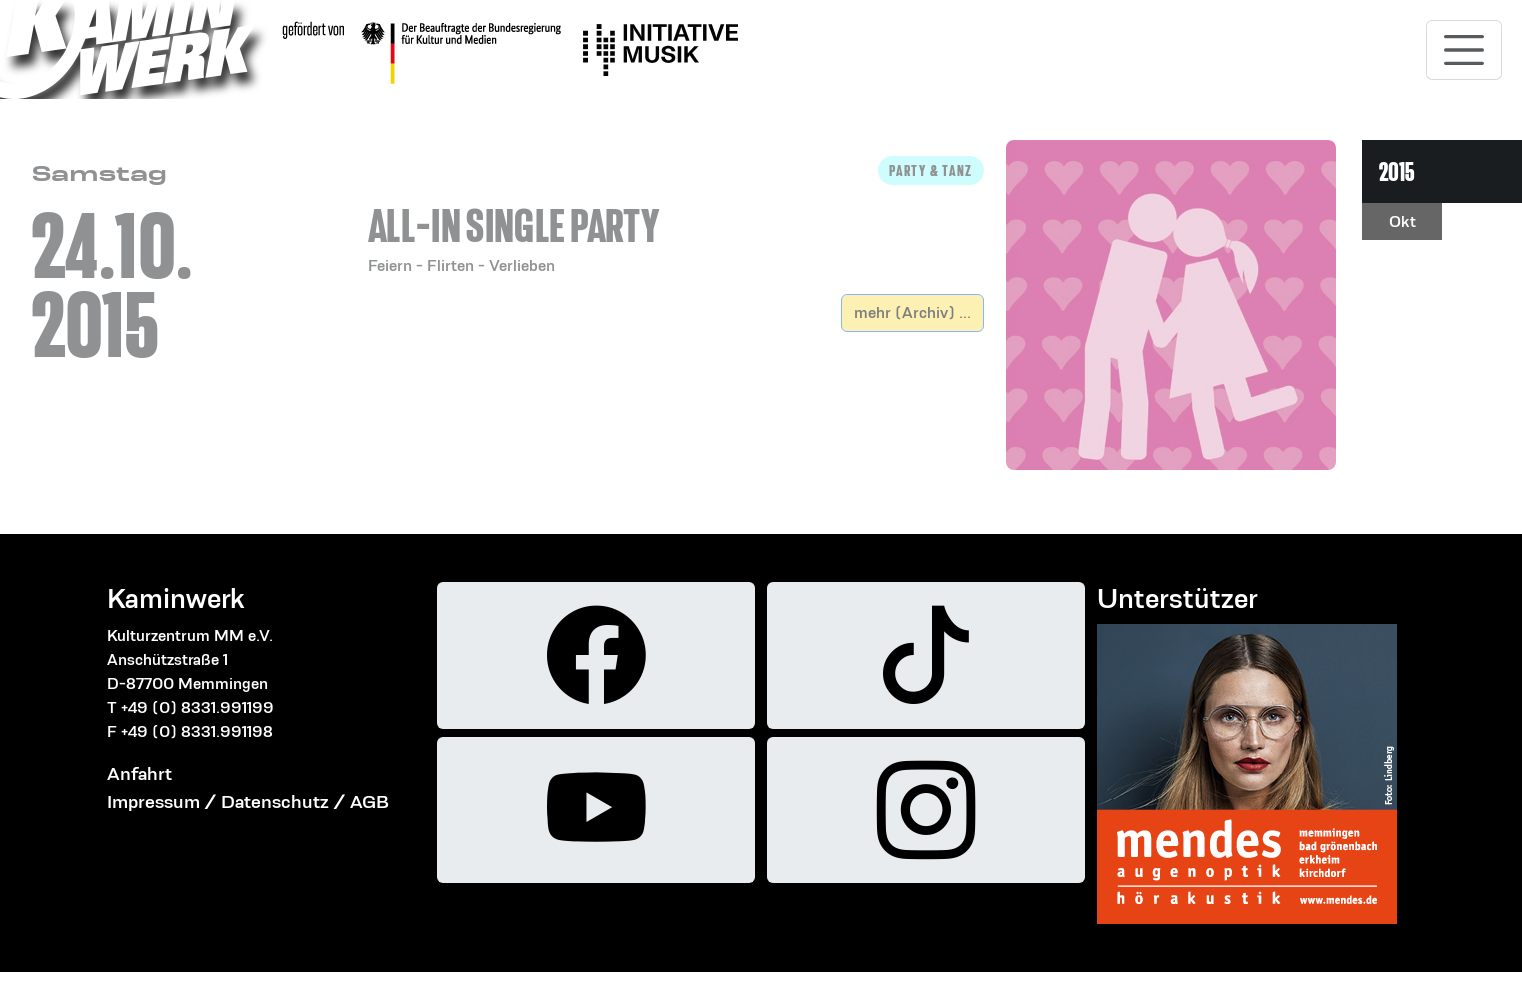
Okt (1402, 221)
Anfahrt (139, 773)
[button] (676, 217)
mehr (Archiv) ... (912, 312)
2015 (1396, 171)
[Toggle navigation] (1464, 50)
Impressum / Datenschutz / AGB (248, 801)
